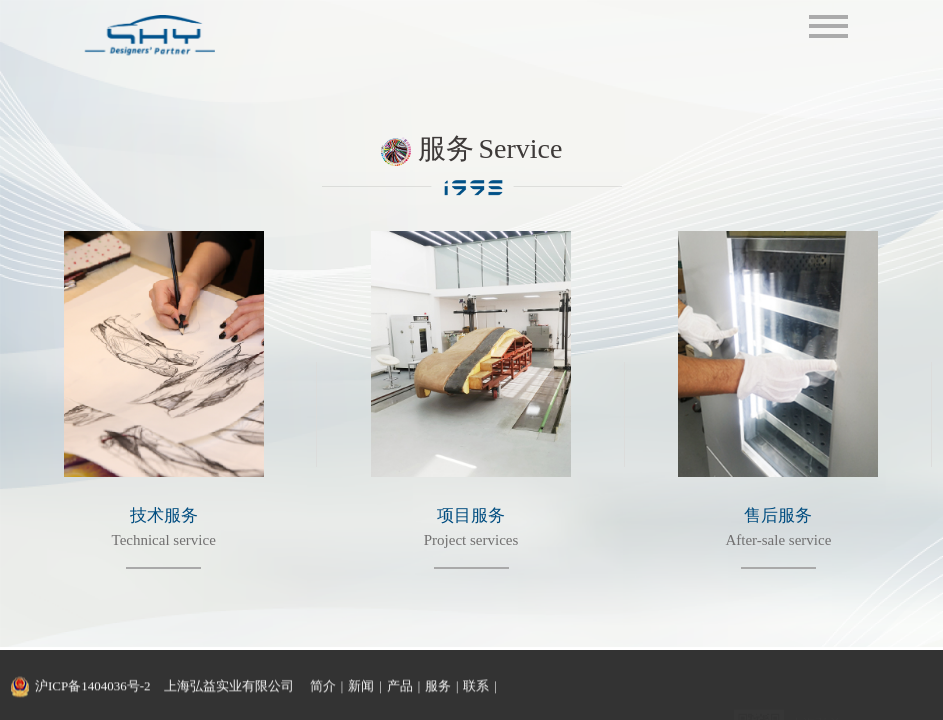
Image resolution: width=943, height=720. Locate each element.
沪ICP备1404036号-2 (93, 686)
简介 (323, 686)
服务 (438, 686)
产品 (400, 686)
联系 (476, 686)
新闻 (361, 686)
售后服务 (778, 515)
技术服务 (164, 515)
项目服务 (471, 515)
